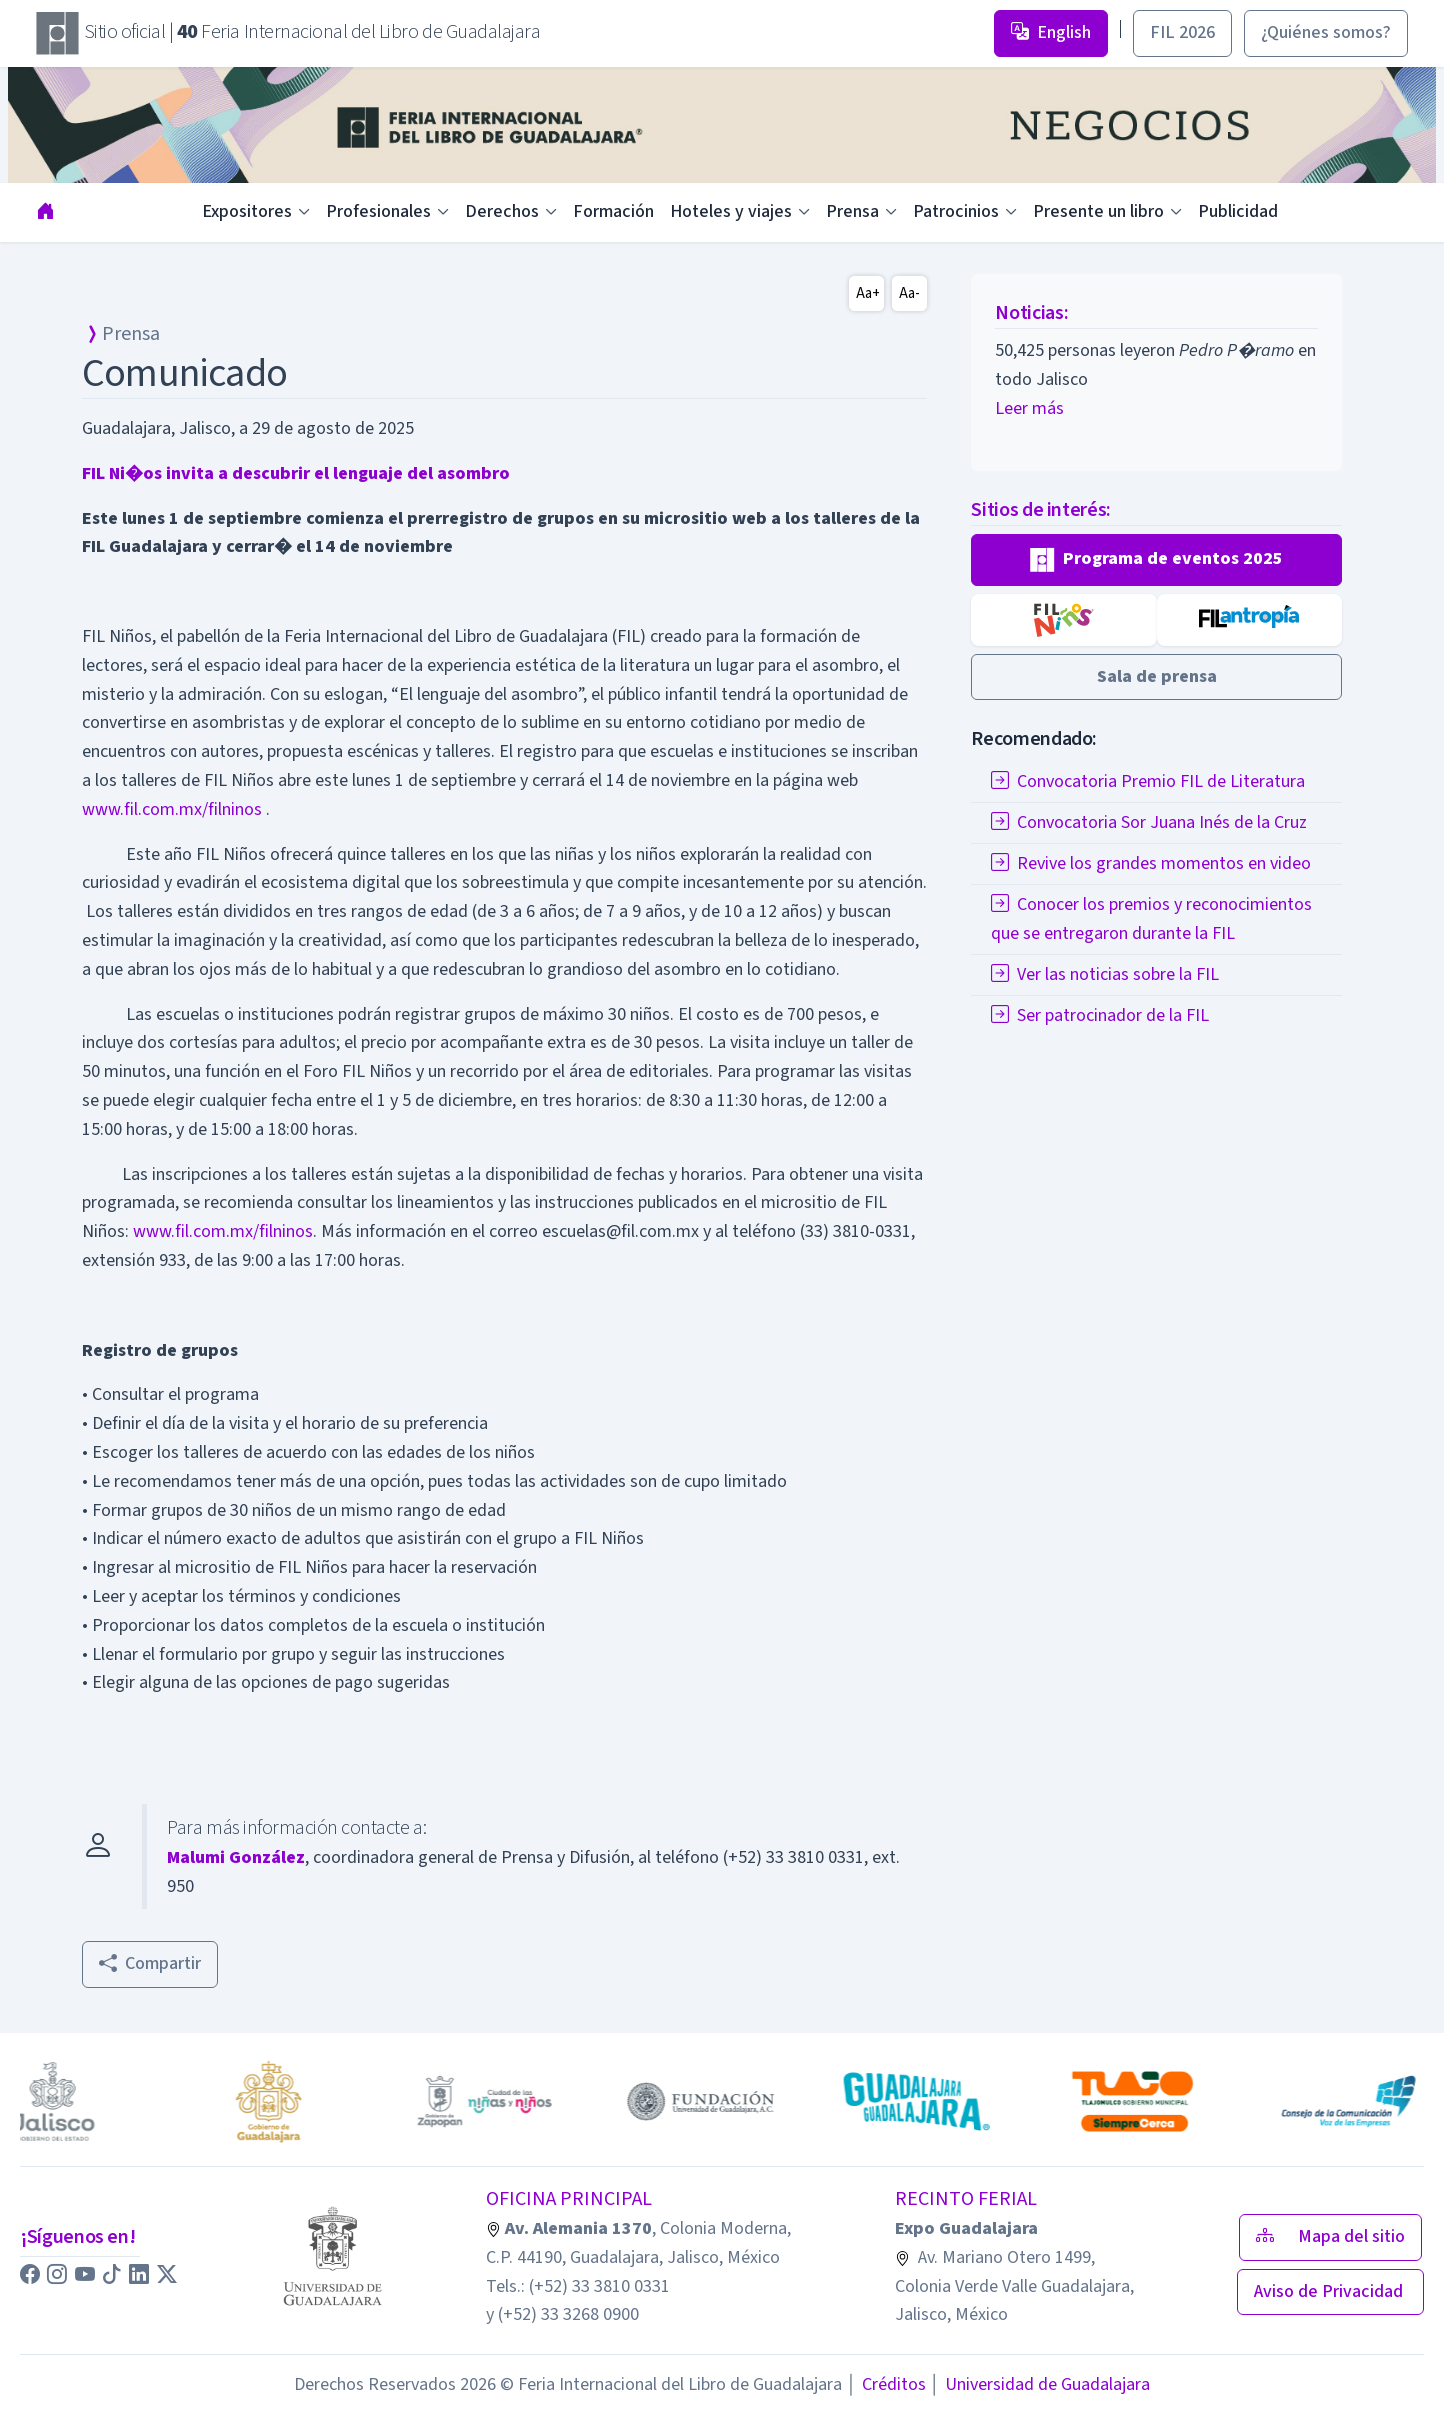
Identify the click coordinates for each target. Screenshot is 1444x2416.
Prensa (852, 211)
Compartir (150, 1963)
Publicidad (1238, 211)
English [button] (1051, 32)
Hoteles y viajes (731, 211)
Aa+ (868, 293)
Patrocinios (956, 211)
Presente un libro (1098, 211)
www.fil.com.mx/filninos (172, 809)
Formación (613, 211)
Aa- (909, 293)
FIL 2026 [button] (1182, 32)
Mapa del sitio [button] (1330, 2236)
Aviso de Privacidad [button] (1330, 2291)
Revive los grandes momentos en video (1151, 863)
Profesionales (378, 211)
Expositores (247, 211)
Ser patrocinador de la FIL (1100, 1015)
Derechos (502, 211)
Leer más (1029, 408)
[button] (1156, 560)
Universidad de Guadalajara (1040, 2384)
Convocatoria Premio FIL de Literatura (1148, 781)
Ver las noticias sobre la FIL (1105, 974)
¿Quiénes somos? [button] (1326, 32)
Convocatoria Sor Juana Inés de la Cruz (1149, 822)
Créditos (885, 2384)
